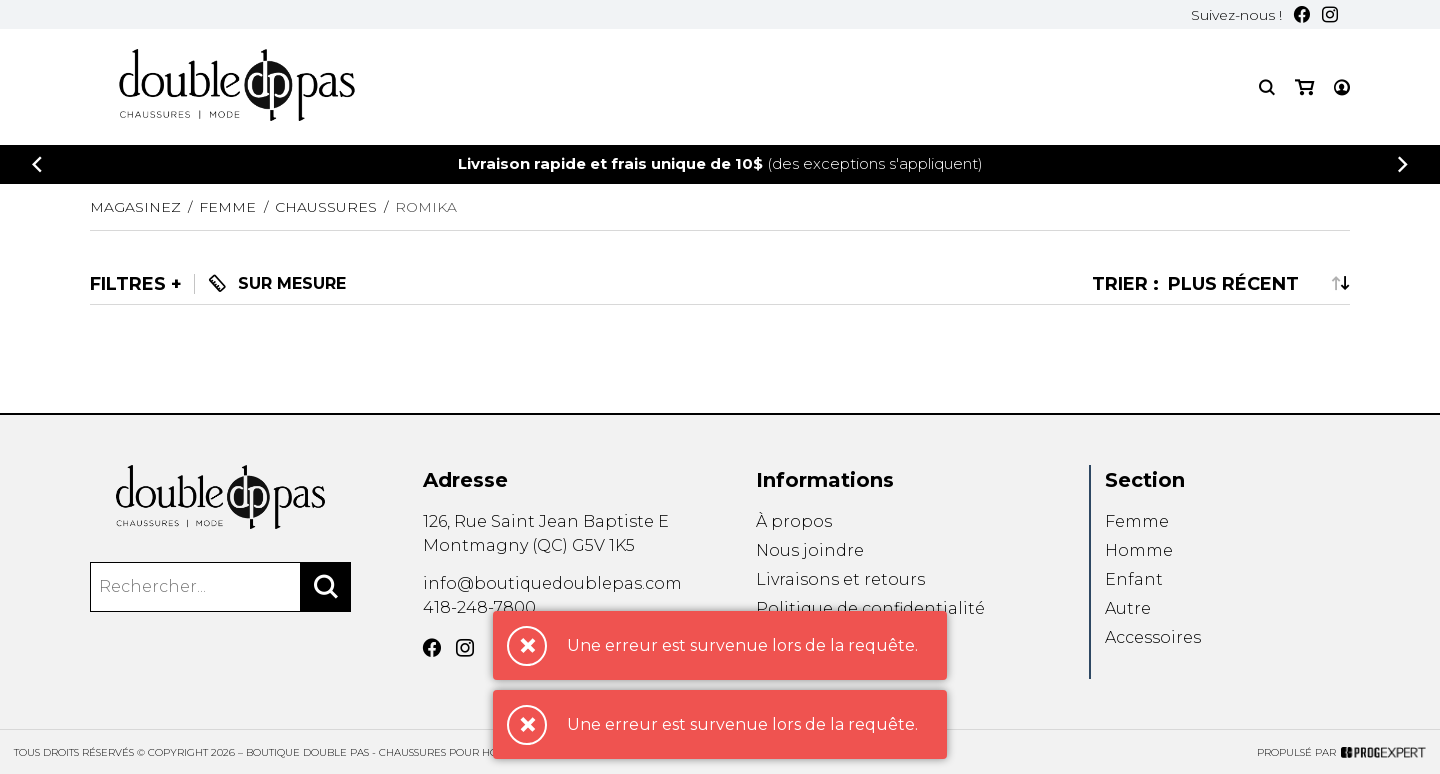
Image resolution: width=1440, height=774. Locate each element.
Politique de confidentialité (870, 608)
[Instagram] (1330, 14)
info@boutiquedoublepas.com (552, 583)
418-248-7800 (479, 607)
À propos (794, 521)
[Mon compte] (1342, 87)
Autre (1128, 608)
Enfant (1134, 579)
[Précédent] (37, 164)
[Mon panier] (1304, 87)
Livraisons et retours (840, 579)
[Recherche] (1267, 87)
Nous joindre (810, 550)
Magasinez (135, 207)
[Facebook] (1302, 14)
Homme (1139, 550)
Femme (1137, 521)
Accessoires (1153, 638)
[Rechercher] (326, 587)
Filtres (128, 284)
